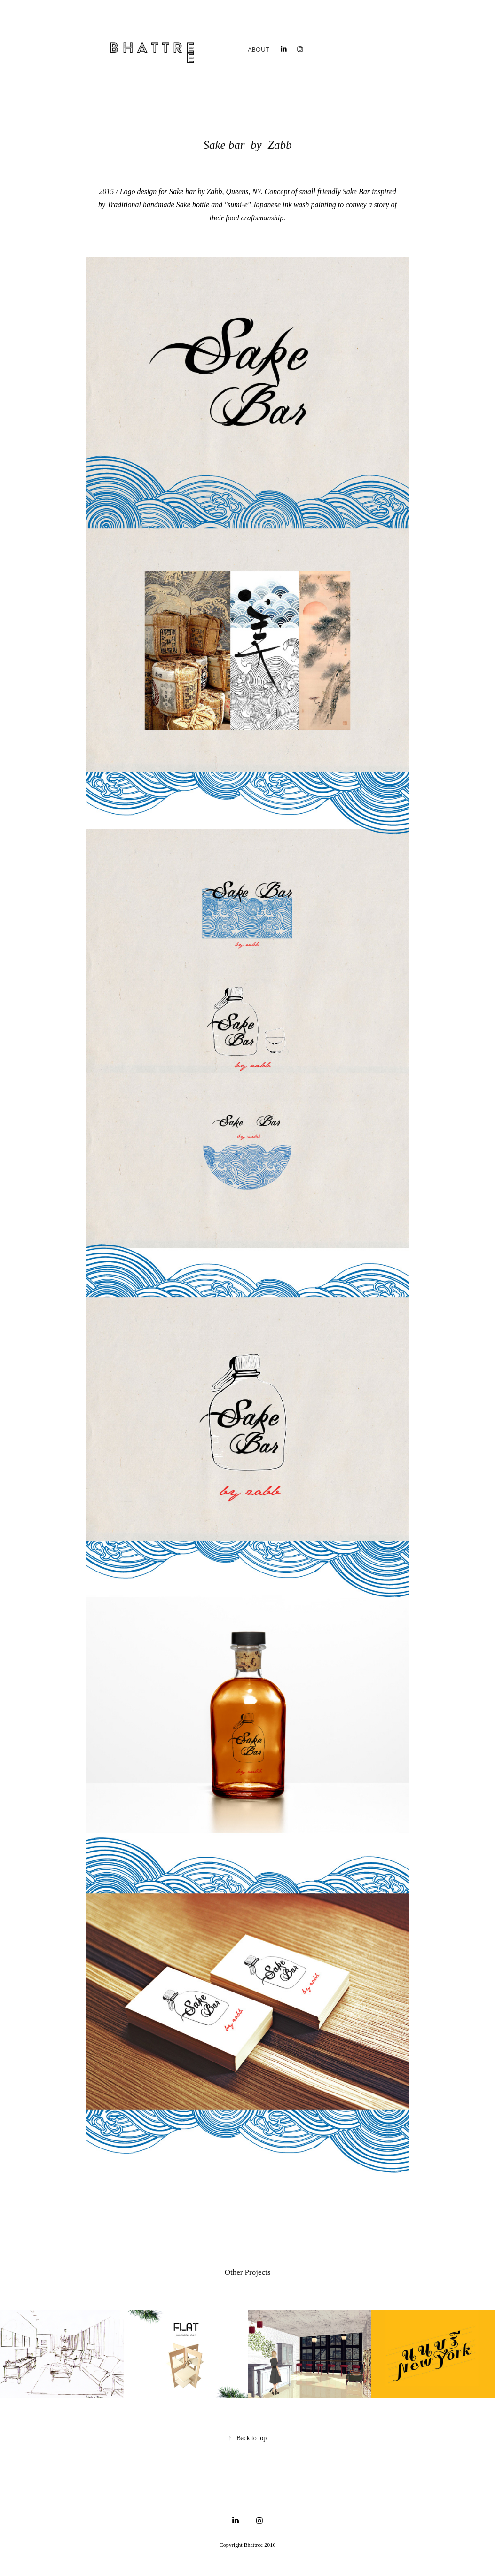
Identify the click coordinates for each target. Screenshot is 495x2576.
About (258, 50)
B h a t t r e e (154, 53)
